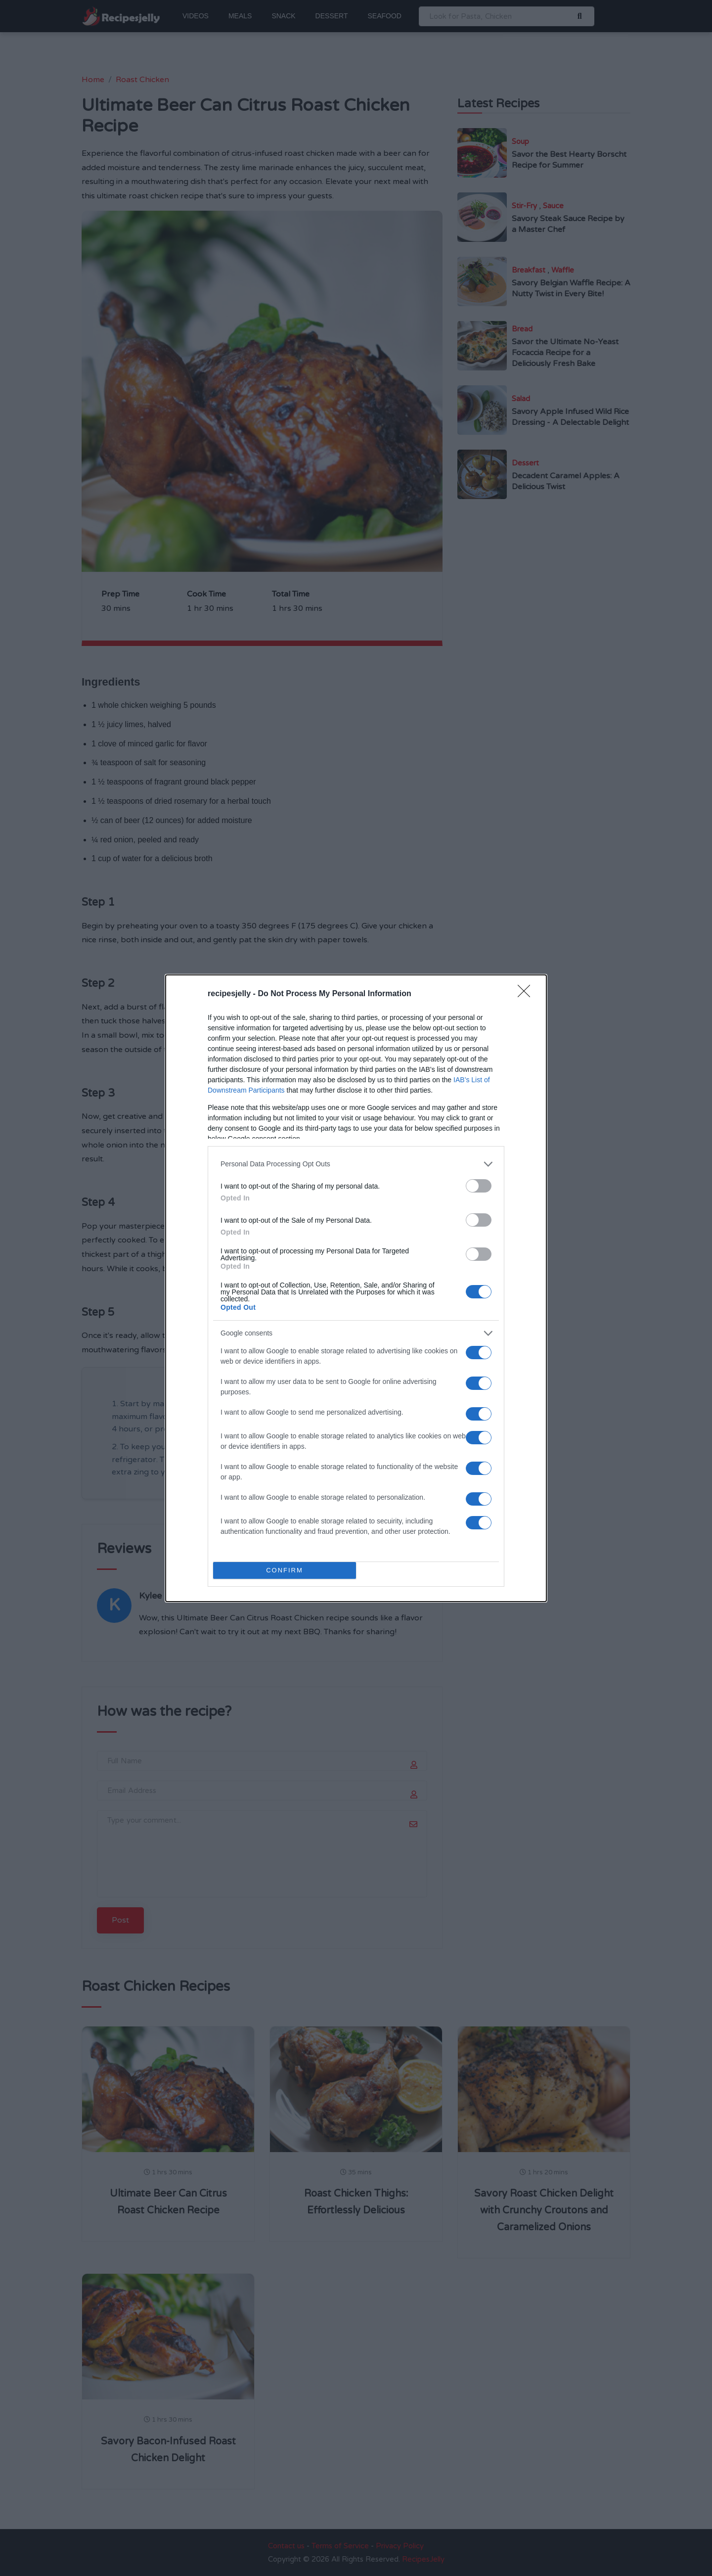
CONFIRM (284, 1570)
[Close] (527, 994)
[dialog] (356, 1288)
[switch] (478, 1186)
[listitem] (356, 1164)
